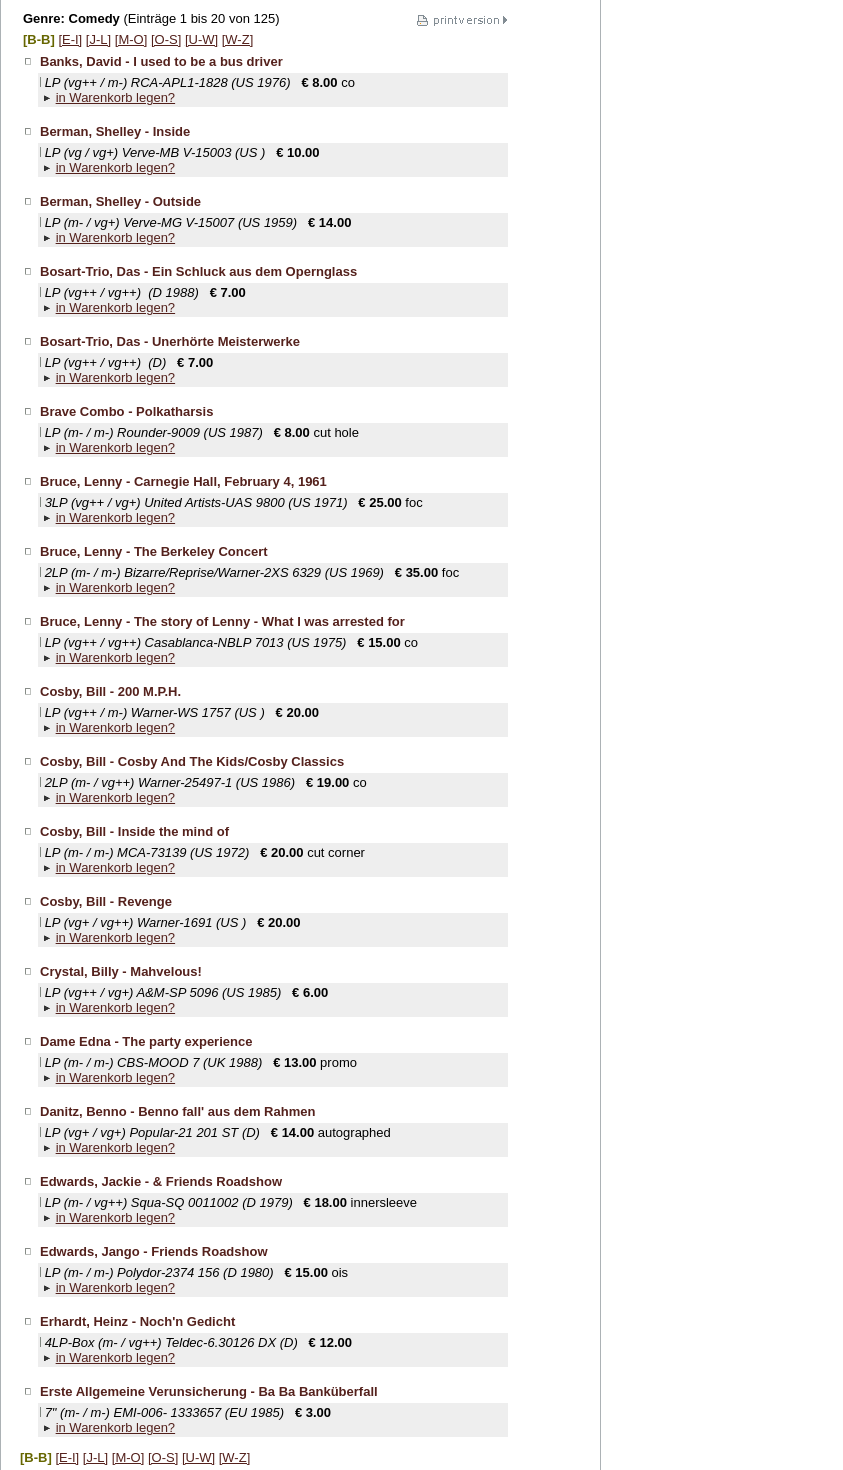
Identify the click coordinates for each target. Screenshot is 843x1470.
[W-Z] (238, 39)
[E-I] (70, 39)
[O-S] (166, 39)
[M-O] (131, 39)
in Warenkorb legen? (115, 97)
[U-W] (201, 39)
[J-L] (98, 39)
